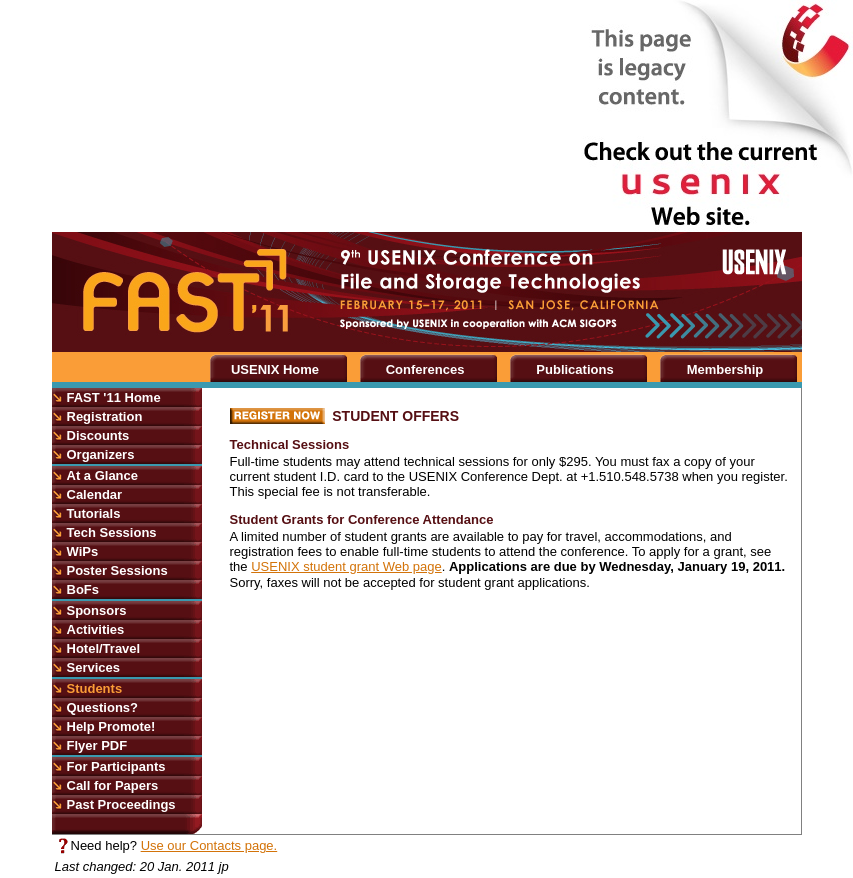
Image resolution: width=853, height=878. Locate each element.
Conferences (425, 369)
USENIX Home (275, 369)
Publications (574, 369)
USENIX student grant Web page (346, 566)
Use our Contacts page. (209, 845)
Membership (725, 369)
